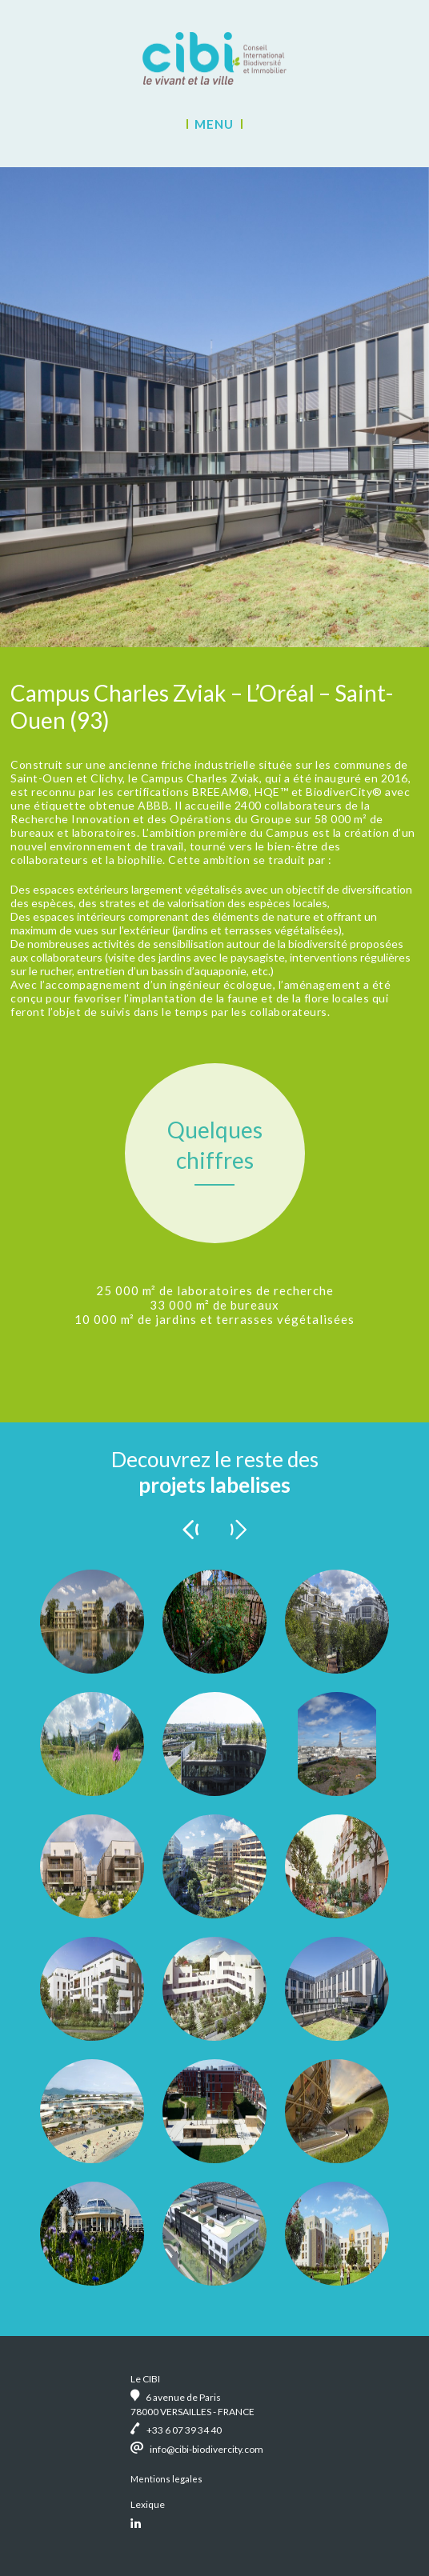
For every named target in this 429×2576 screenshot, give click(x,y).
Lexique (147, 2504)
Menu (214, 124)
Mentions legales (166, 2479)
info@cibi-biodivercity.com (206, 2449)
